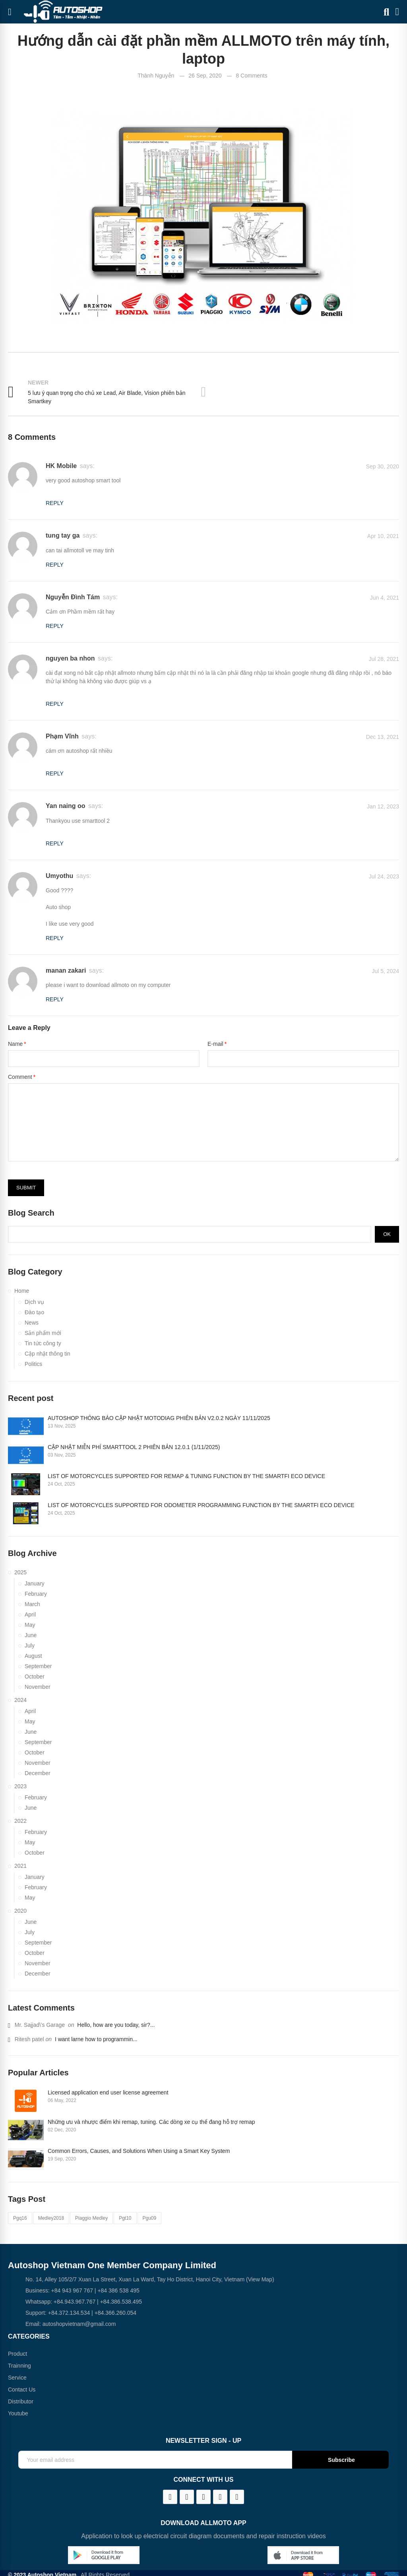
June (31, 1635)
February (36, 1594)
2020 (20, 1911)
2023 (20, 1786)
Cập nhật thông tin (47, 1353)
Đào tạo (34, 1312)
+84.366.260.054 (116, 2313)
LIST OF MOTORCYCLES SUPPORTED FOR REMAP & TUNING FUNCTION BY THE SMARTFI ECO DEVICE (186, 1476)
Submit (26, 1188)
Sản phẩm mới (43, 1333)
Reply (55, 503)
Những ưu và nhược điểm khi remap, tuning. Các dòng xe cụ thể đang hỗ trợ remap (151, 2122)
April (30, 1614)
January (35, 1583)
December (37, 1773)
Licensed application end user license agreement (108, 2092)
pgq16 (20, 2218)
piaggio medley (91, 2218)
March (32, 1604)
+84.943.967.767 (75, 2301)
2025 (20, 1572)
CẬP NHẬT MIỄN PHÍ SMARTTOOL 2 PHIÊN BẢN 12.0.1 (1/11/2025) (134, 1447)
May (30, 1625)
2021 (20, 1866)
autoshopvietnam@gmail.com (79, 2324)
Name (15, 1044)
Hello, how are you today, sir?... (116, 2025)
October (35, 1676)
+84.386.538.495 (121, 2301)
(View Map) (259, 2279)
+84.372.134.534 (69, 2313)
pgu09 (150, 2218)
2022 (20, 1821)
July (30, 1645)
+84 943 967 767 (72, 2290)
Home (21, 1291)
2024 (20, 1700)
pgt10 (125, 2218)
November (37, 1687)
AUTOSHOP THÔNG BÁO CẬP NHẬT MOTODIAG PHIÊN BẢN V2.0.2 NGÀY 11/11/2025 (159, 1418)
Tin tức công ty (43, 1343)
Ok (387, 1234)
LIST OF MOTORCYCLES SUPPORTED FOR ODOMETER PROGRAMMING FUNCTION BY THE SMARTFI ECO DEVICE (201, 1505)
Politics (33, 1364)
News (32, 1322)
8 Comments (251, 75)
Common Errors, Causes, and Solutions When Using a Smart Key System (139, 2151)
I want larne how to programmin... (96, 2039)
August (33, 1656)
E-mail (215, 1044)
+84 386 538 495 (118, 2290)
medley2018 (51, 2218)
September (38, 1666)
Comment (20, 1077)
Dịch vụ (34, 1302)
